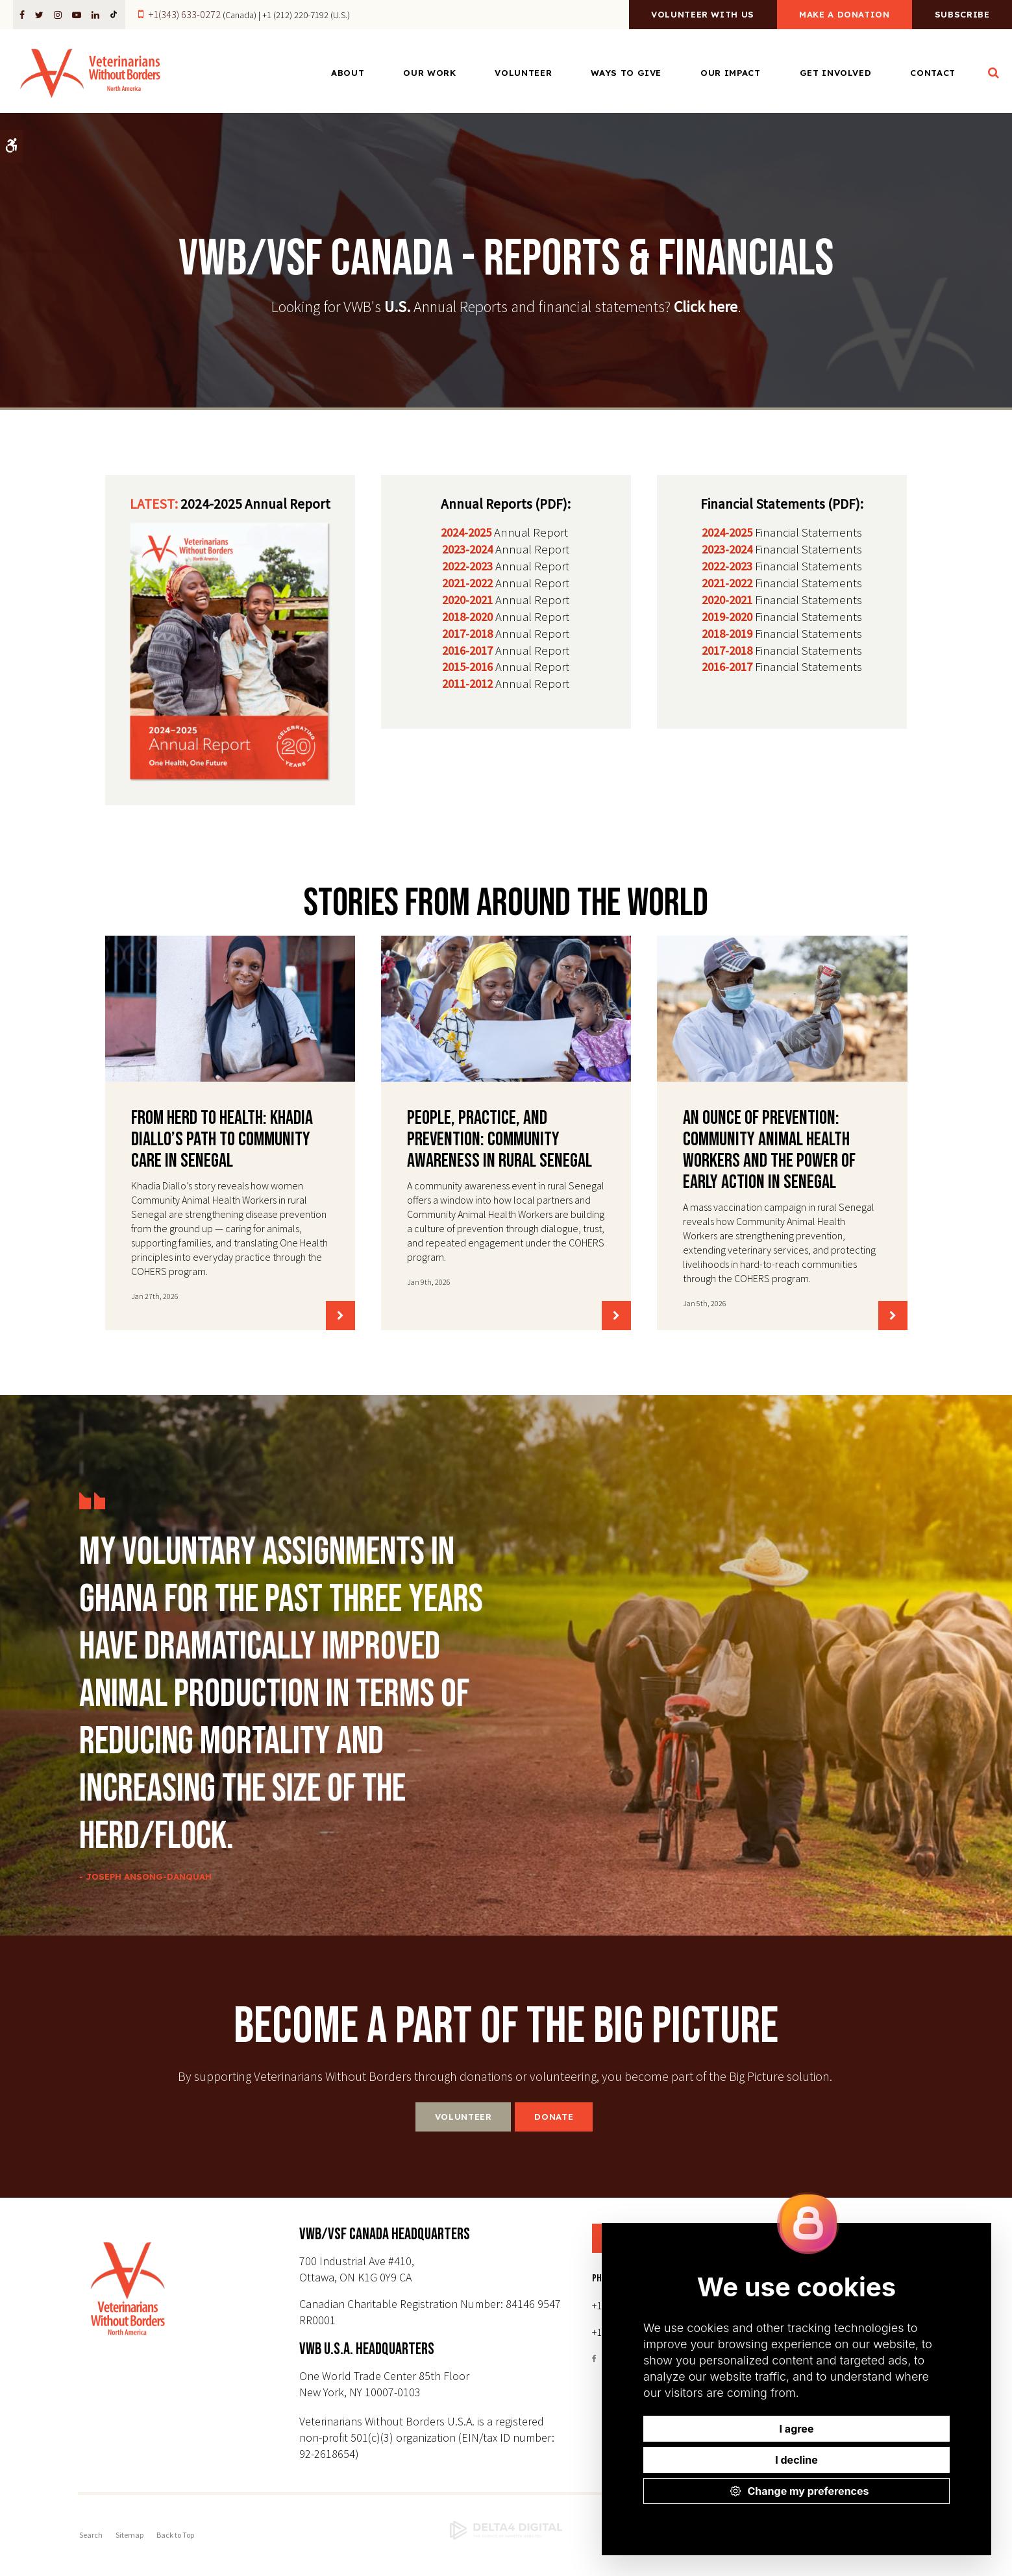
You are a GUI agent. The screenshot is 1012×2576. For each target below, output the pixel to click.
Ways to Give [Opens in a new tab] (626, 72)
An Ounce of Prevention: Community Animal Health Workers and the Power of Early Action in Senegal (769, 1150)
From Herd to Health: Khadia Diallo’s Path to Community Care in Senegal (222, 1139)
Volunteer (523, 72)
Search (91, 2535)
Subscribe (962, 15)
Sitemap (129, 2535)
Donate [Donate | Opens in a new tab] (553, 2116)
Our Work (429, 72)
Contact (933, 72)
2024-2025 (466, 532)
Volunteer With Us (702, 15)
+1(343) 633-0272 (185, 14)
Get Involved (836, 72)
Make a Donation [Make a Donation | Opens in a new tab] (844, 15)
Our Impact (730, 72)
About (347, 72)
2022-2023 (467, 566)
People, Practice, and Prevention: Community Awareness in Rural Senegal (499, 1139)
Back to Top (175, 2535)
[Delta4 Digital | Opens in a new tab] (505, 2530)
